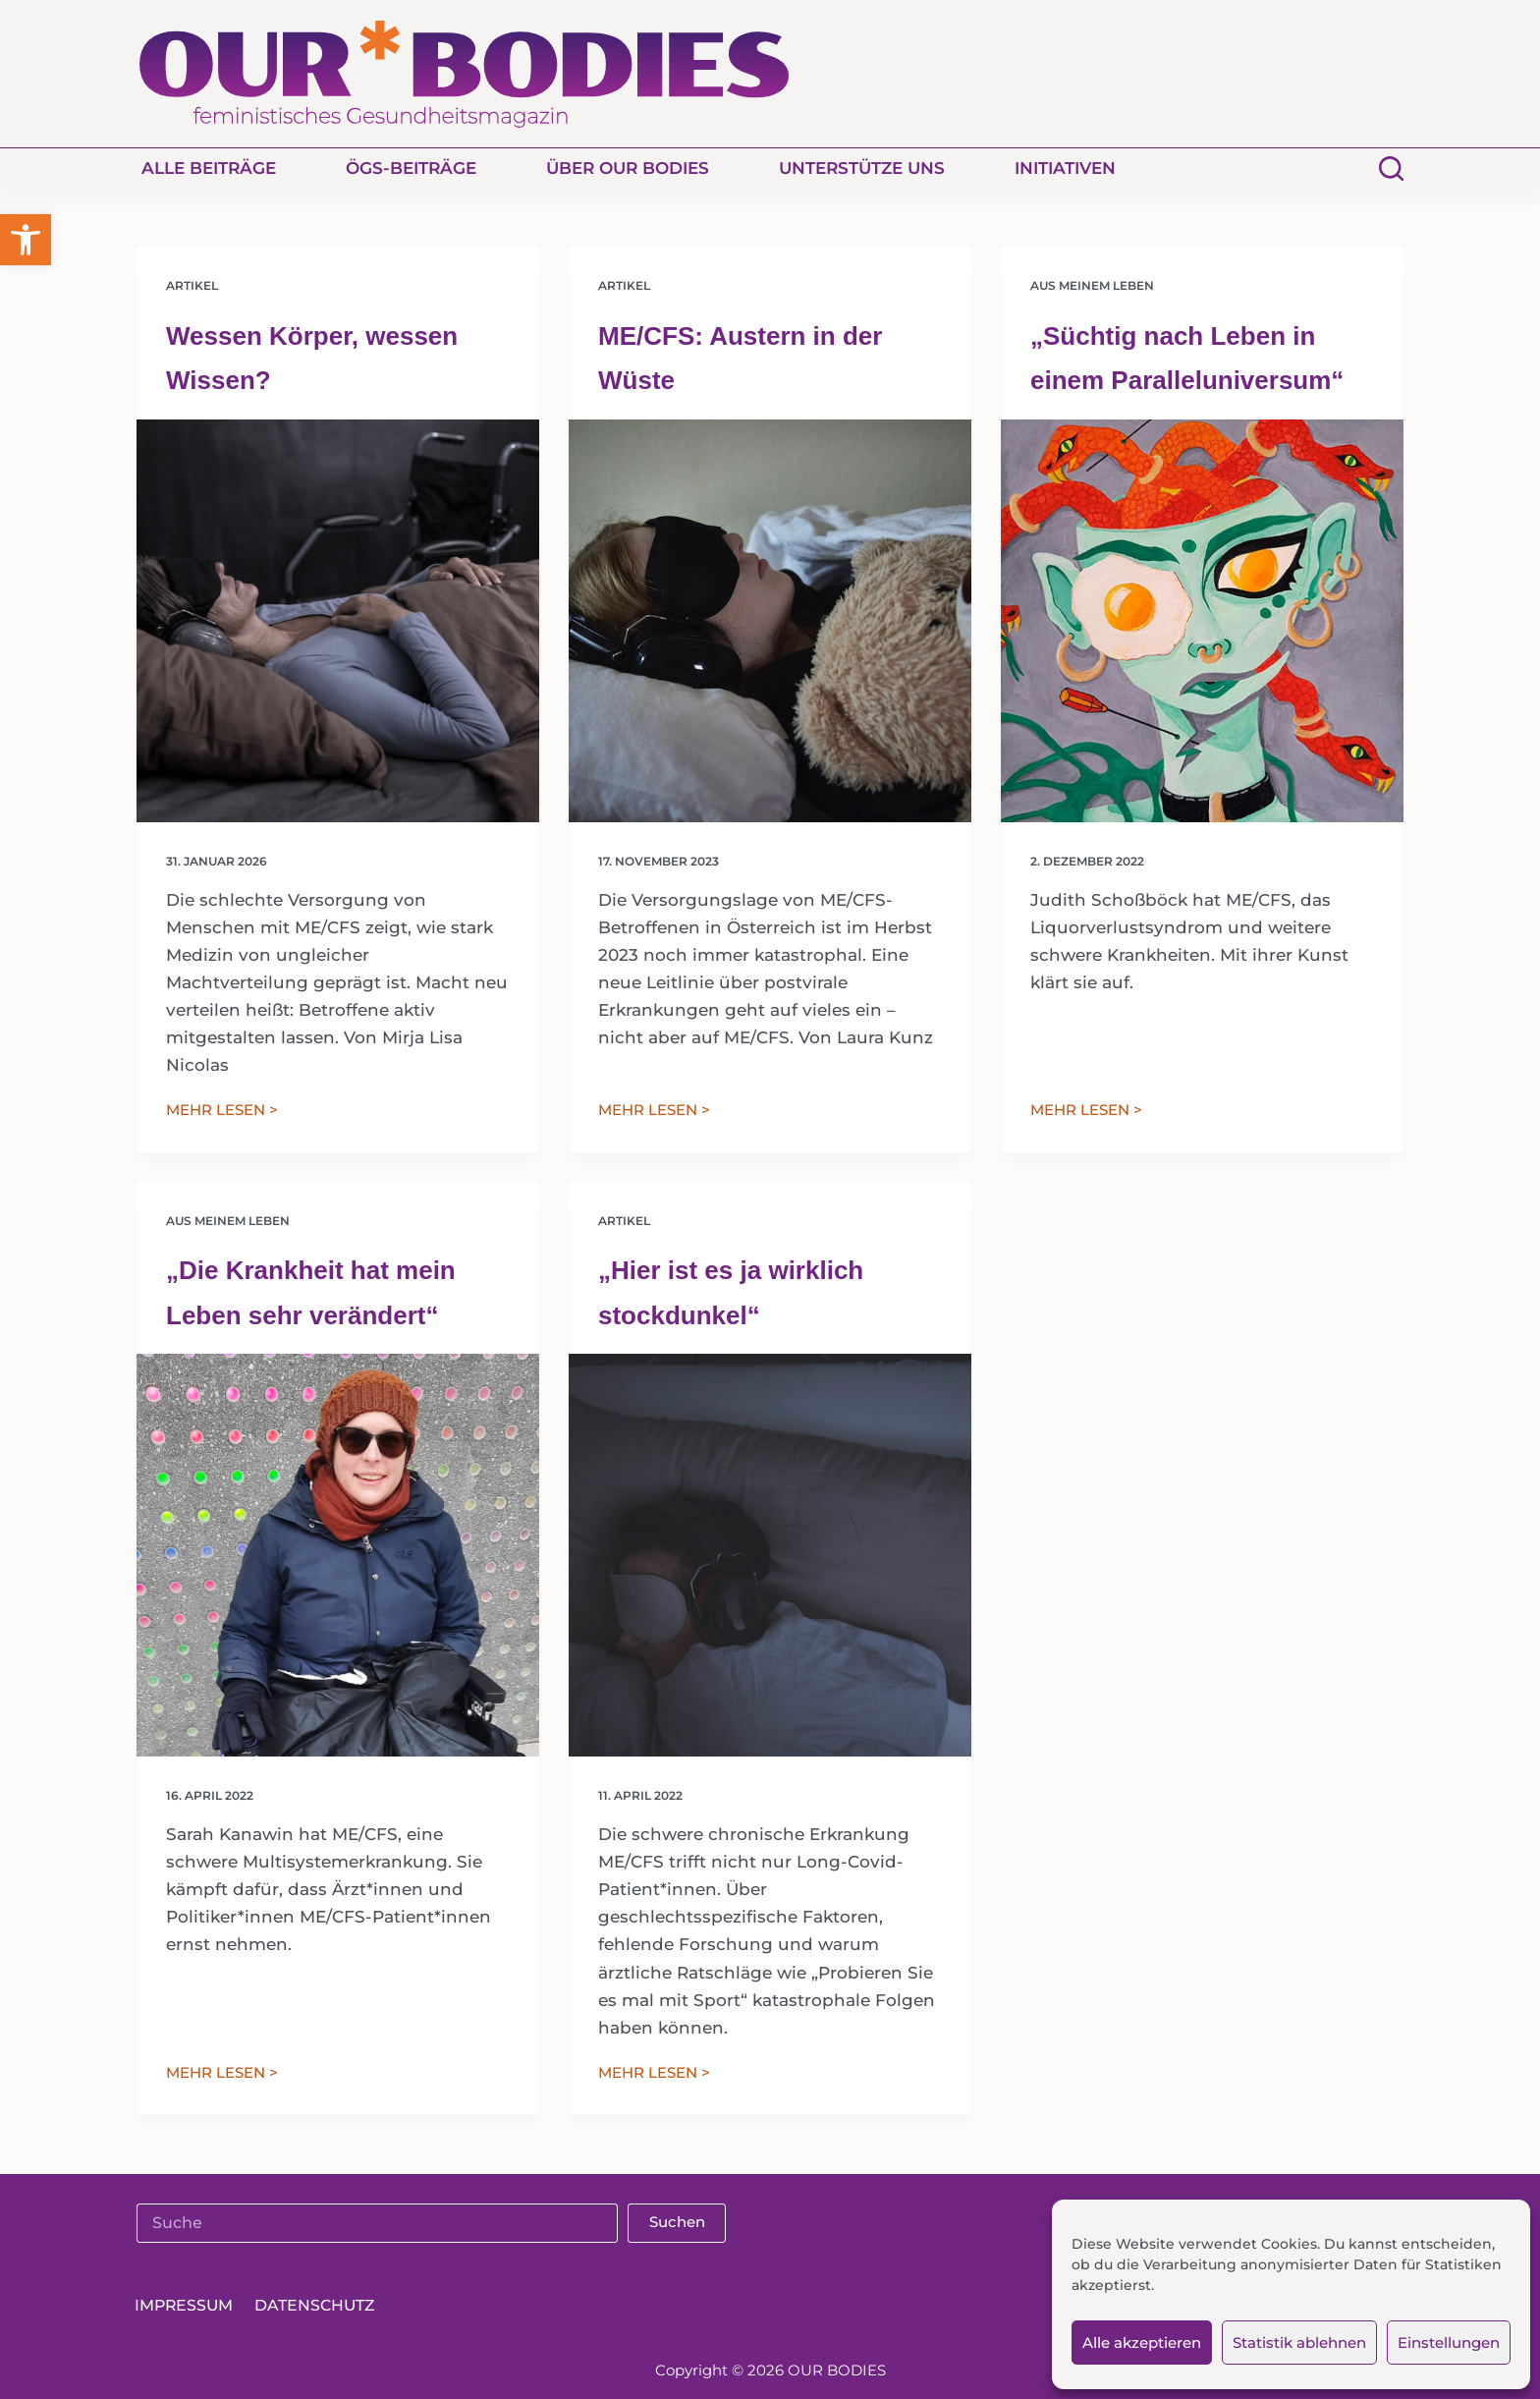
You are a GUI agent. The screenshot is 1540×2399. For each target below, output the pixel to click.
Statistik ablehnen (1299, 2342)
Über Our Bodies (627, 168)
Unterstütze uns (862, 168)
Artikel (192, 285)
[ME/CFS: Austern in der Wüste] (770, 620)
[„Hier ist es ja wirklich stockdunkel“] (770, 1555)
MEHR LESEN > (222, 1111)
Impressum (189, 2305)
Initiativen (1065, 168)
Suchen (677, 2221)
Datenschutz (330, 2305)
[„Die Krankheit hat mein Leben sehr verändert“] (338, 1555)
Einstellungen (1449, 2342)
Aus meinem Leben (1092, 285)
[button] (25, 239)
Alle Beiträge (208, 168)
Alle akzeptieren (1141, 2342)
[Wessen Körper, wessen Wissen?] (338, 620)
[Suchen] (1391, 168)
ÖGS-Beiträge (411, 168)
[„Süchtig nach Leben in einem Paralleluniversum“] (1202, 620)
